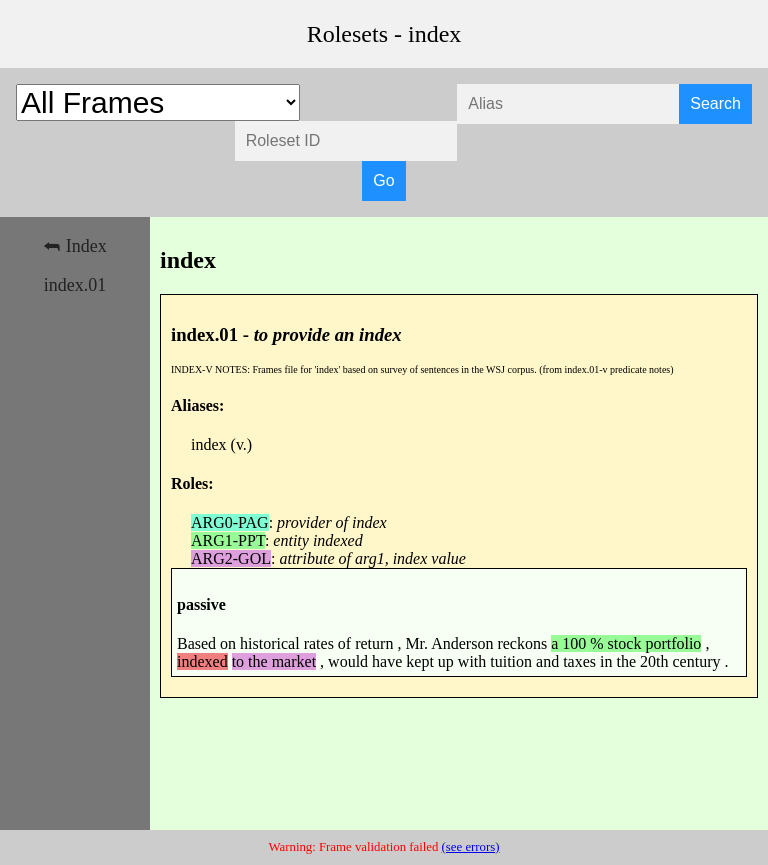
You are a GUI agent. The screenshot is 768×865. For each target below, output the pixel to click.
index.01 (75, 285)
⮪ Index (74, 246)
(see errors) (471, 847)
